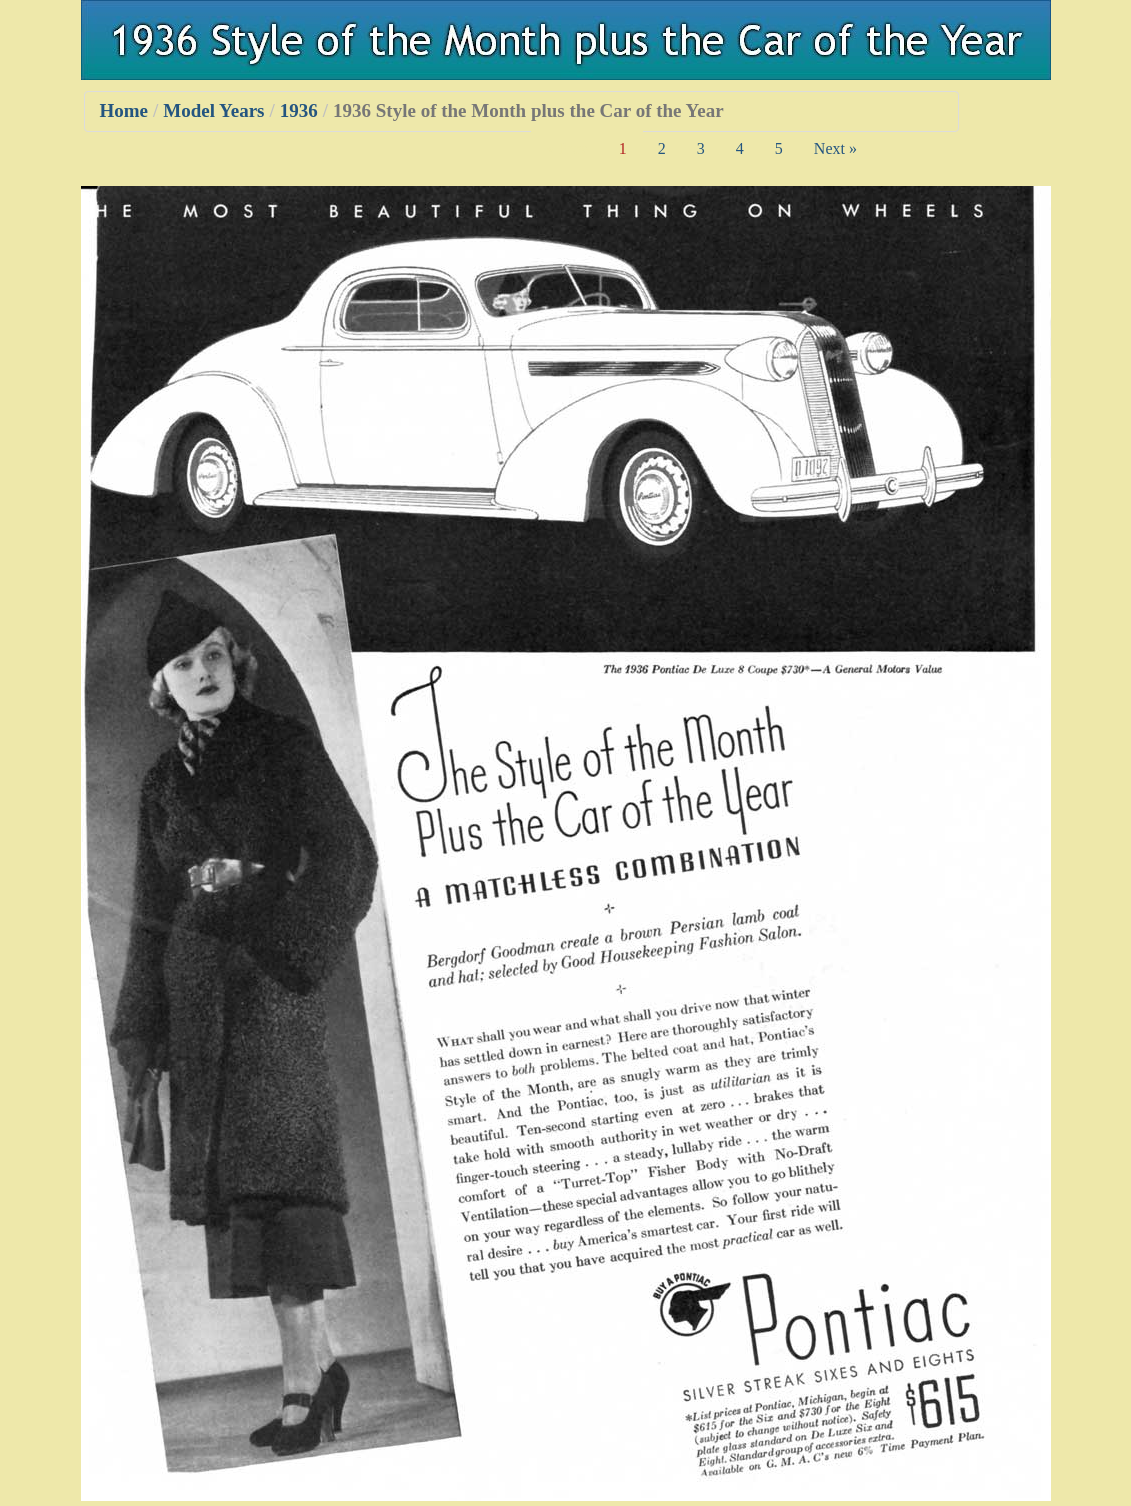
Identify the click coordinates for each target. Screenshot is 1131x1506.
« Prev (567, 148)
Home (124, 110)
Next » (835, 148)
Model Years (213, 110)
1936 (299, 110)
